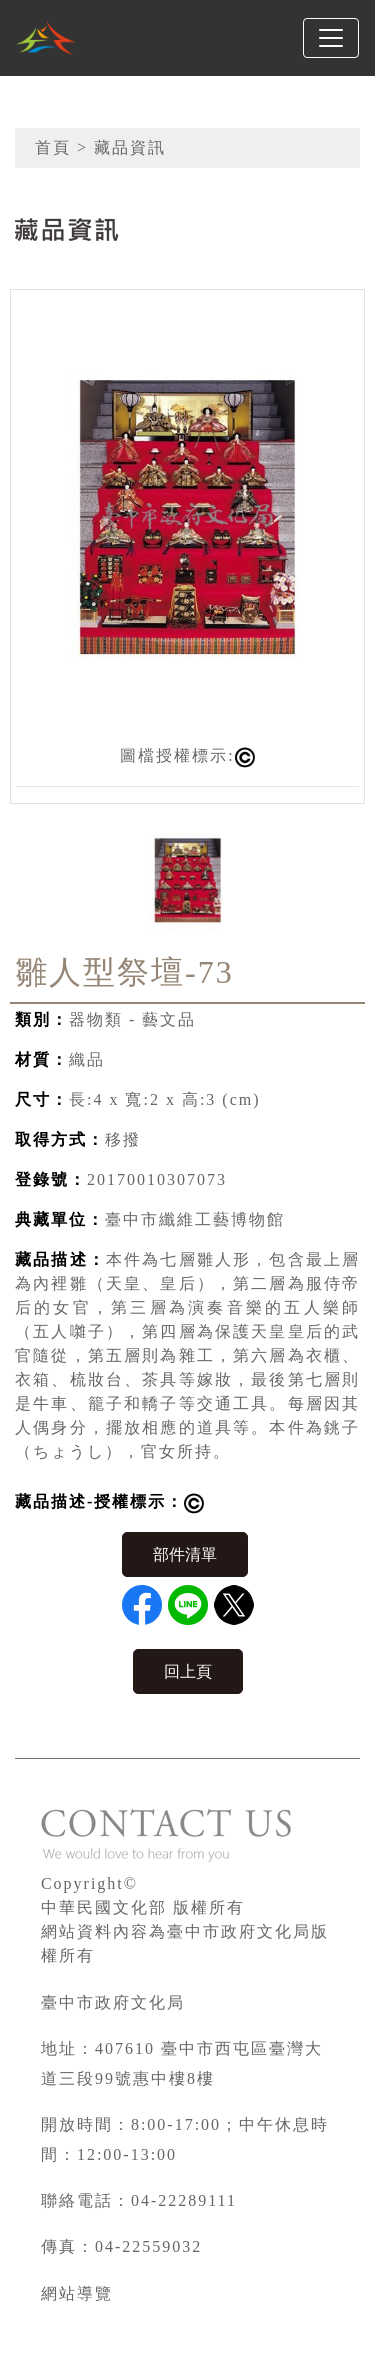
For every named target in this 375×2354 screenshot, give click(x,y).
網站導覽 (77, 2293)
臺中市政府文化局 (113, 2002)
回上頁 (188, 1671)
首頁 (53, 147)
